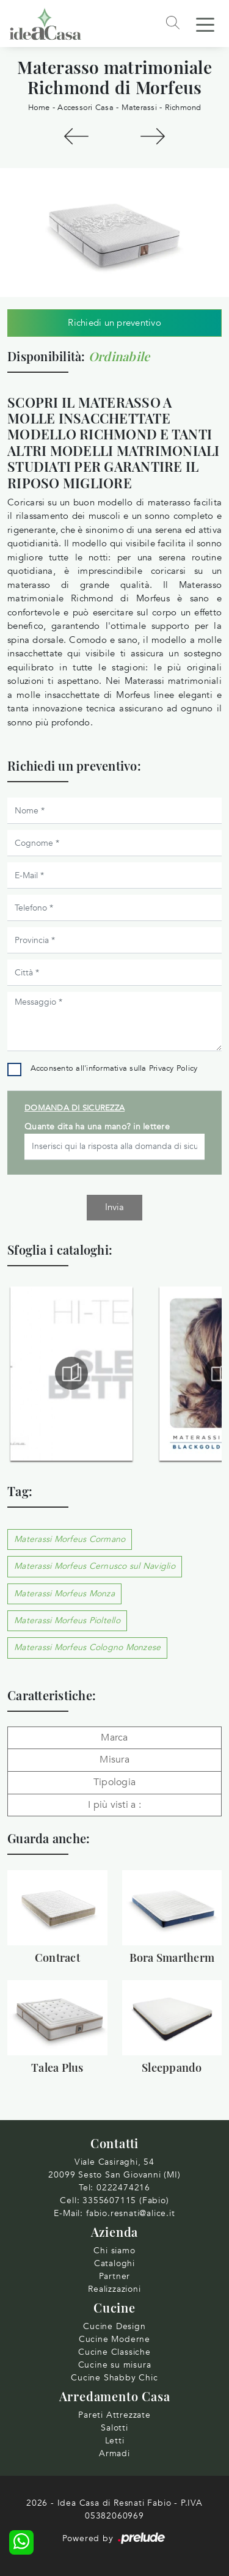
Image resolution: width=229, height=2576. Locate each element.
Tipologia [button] (114, 1782)
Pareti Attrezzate (114, 2415)
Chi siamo (114, 2250)
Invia (114, 1207)
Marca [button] (114, 1737)
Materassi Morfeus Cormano (69, 1539)
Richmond (183, 107)
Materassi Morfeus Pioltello (67, 1620)
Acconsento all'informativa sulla (114, 1068)
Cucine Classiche (114, 2352)
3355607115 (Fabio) (125, 2200)
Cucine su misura (114, 2365)
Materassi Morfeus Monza (64, 1593)
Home (39, 107)
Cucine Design (114, 2326)
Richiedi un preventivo (114, 323)
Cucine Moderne (114, 2339)
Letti (115, 2440)
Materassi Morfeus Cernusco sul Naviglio (94, 1566)
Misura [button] (114, 1759)
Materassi (139, 107)
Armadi (114, 2453)
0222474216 (123, 2187)
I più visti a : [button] (114, 1804)
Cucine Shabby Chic (114, 2377)
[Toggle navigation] (205, 23)
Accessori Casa (85, 107)
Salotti (114, 2428)
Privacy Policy (173, 1068)
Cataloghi (114, 2263)
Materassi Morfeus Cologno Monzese (87, 1647)
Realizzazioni (114, 2289)
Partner (115, 2276)
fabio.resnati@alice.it (130, 2213)
